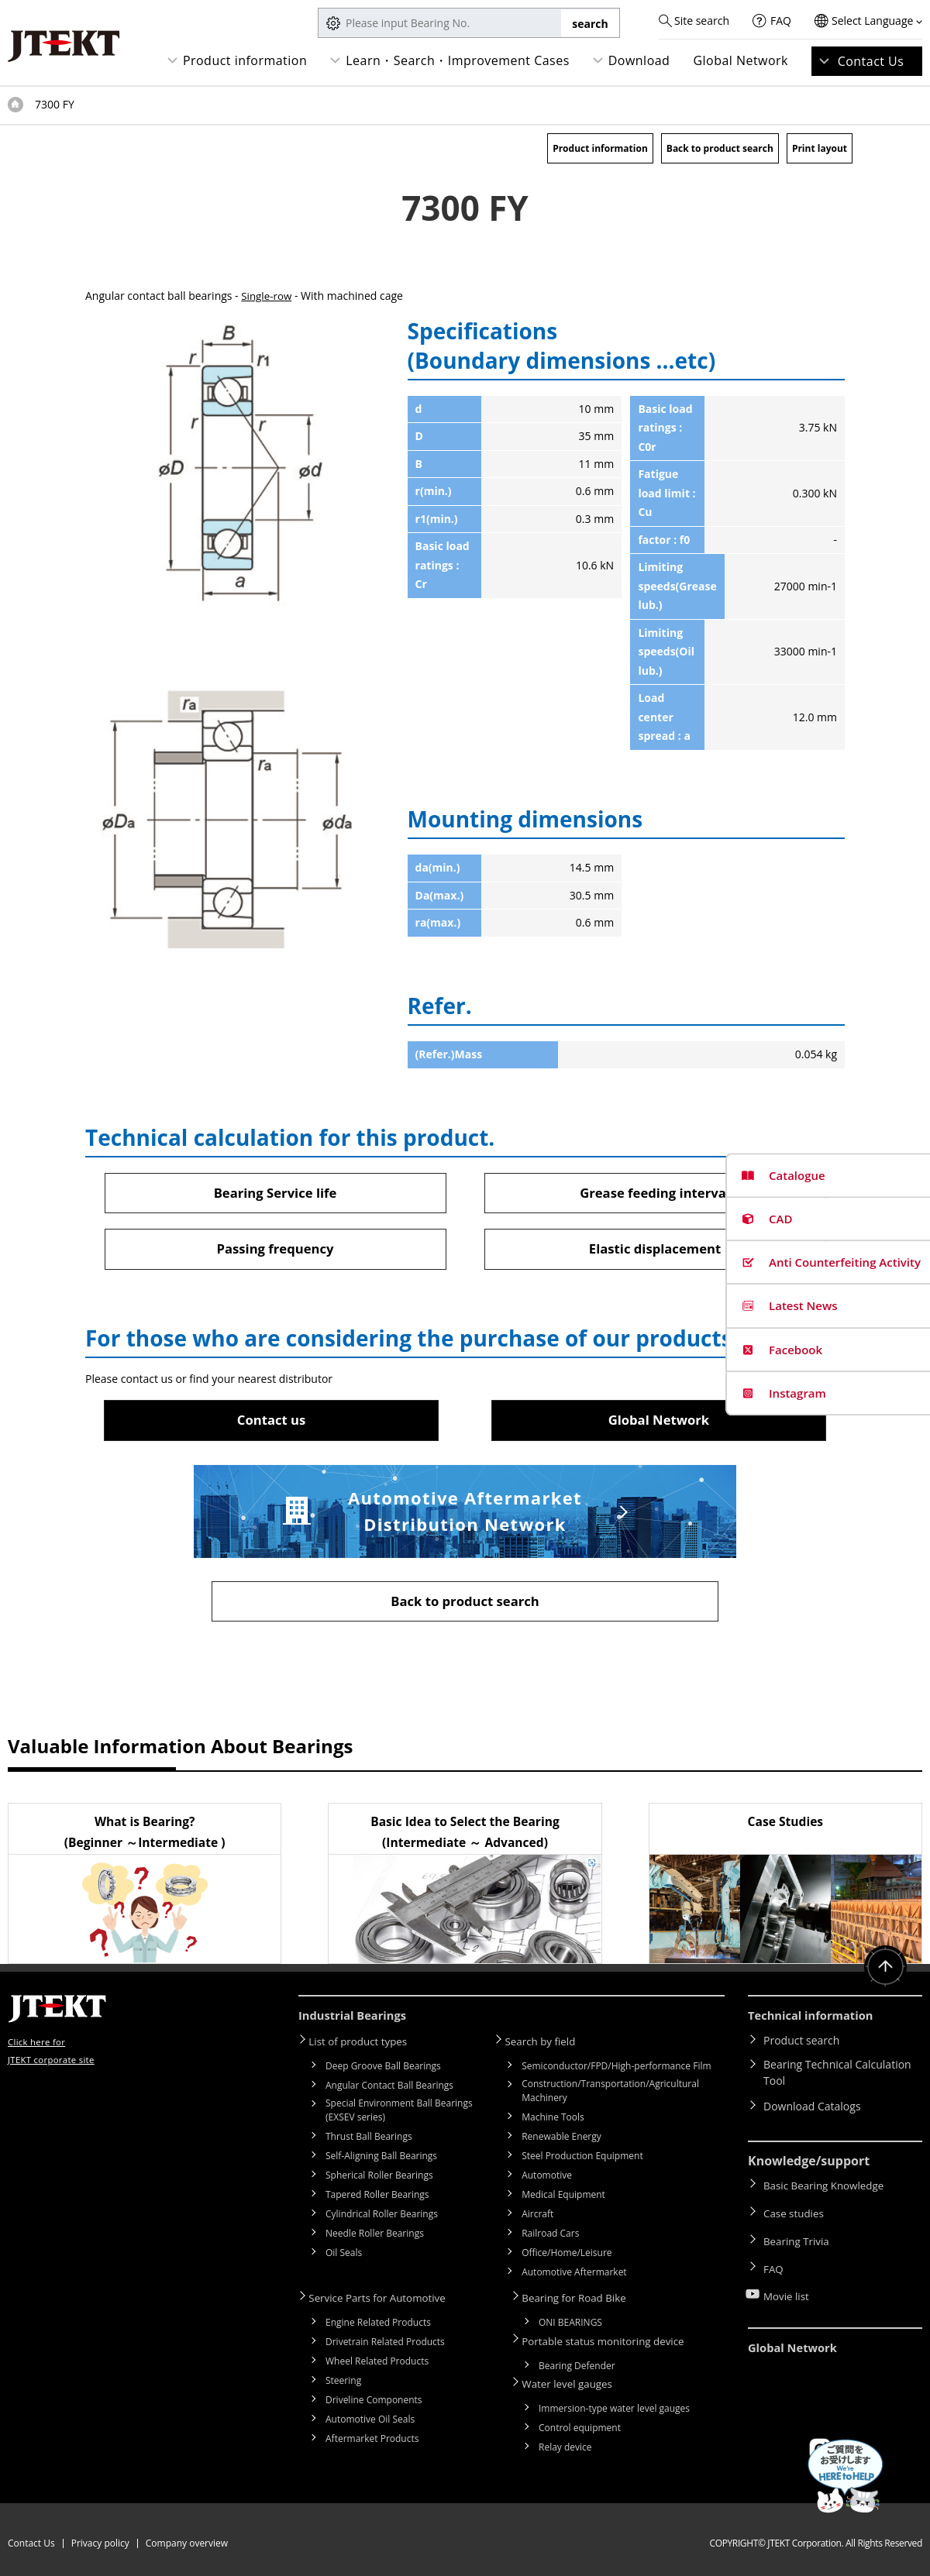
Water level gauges (574, 2382)
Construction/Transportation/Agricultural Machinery (610, 2093)
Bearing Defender (577, 2364)
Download (639, 60)
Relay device (565, 2444)
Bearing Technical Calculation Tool (837, 2077)
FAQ (780, 20)
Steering (343, 2382)
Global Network (740, 60)
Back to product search (719, 148)
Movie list (787, 2279)
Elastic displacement (655, 1250)
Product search (801, 2045)
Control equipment (580, 2425)
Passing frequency (275, 1250)
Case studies (795, 2211)
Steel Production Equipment (582, 2158)
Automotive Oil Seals (370, 2420)
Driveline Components (374, 2401)
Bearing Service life (275, 1193)
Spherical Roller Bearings (379, 2178)
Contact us (271, 1422)
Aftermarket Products (372, 2440)
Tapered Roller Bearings (377, 2197)
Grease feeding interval (654, 1193)
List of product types (365, 2045)
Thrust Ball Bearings (369, 2139)
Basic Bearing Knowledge (826, 2189)
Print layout (819, 148)
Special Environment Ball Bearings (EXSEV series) (399, 2113)
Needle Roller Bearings (375, 2236)
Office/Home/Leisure (566, 2255)
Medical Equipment (563, 2197)
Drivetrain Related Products (385, 2343)
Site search (701, 20)
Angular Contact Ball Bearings (389, 2088)
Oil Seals (344, 2255)
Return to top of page (883, 1974)
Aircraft (537, 2216)
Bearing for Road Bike (581, 2299)
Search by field (547, 2045)
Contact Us (871, 61)
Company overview (187, 2535)
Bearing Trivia (797, 2234)
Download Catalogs (812, 2110)
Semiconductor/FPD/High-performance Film (616, 2069)
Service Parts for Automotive (385, 2299)
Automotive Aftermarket (574, 2275)
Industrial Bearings (357, 2021)
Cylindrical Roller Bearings (382, 2216)
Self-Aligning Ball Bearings (381, 2158)
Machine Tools (553, 2120)
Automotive (547, 2178)
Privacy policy (100, 2535)
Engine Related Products (378, 2323)
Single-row (267, 295)
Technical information (816, 2021)
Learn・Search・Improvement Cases (458, 60)
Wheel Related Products (377, 2362)
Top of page (15, 104)
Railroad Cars (550, 2236)
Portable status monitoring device (612, 2341)
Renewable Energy (561, 2139)
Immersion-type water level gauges (614, 2406)
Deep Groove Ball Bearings (383, 2069)
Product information (245, 60)
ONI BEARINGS (570, 2323)
